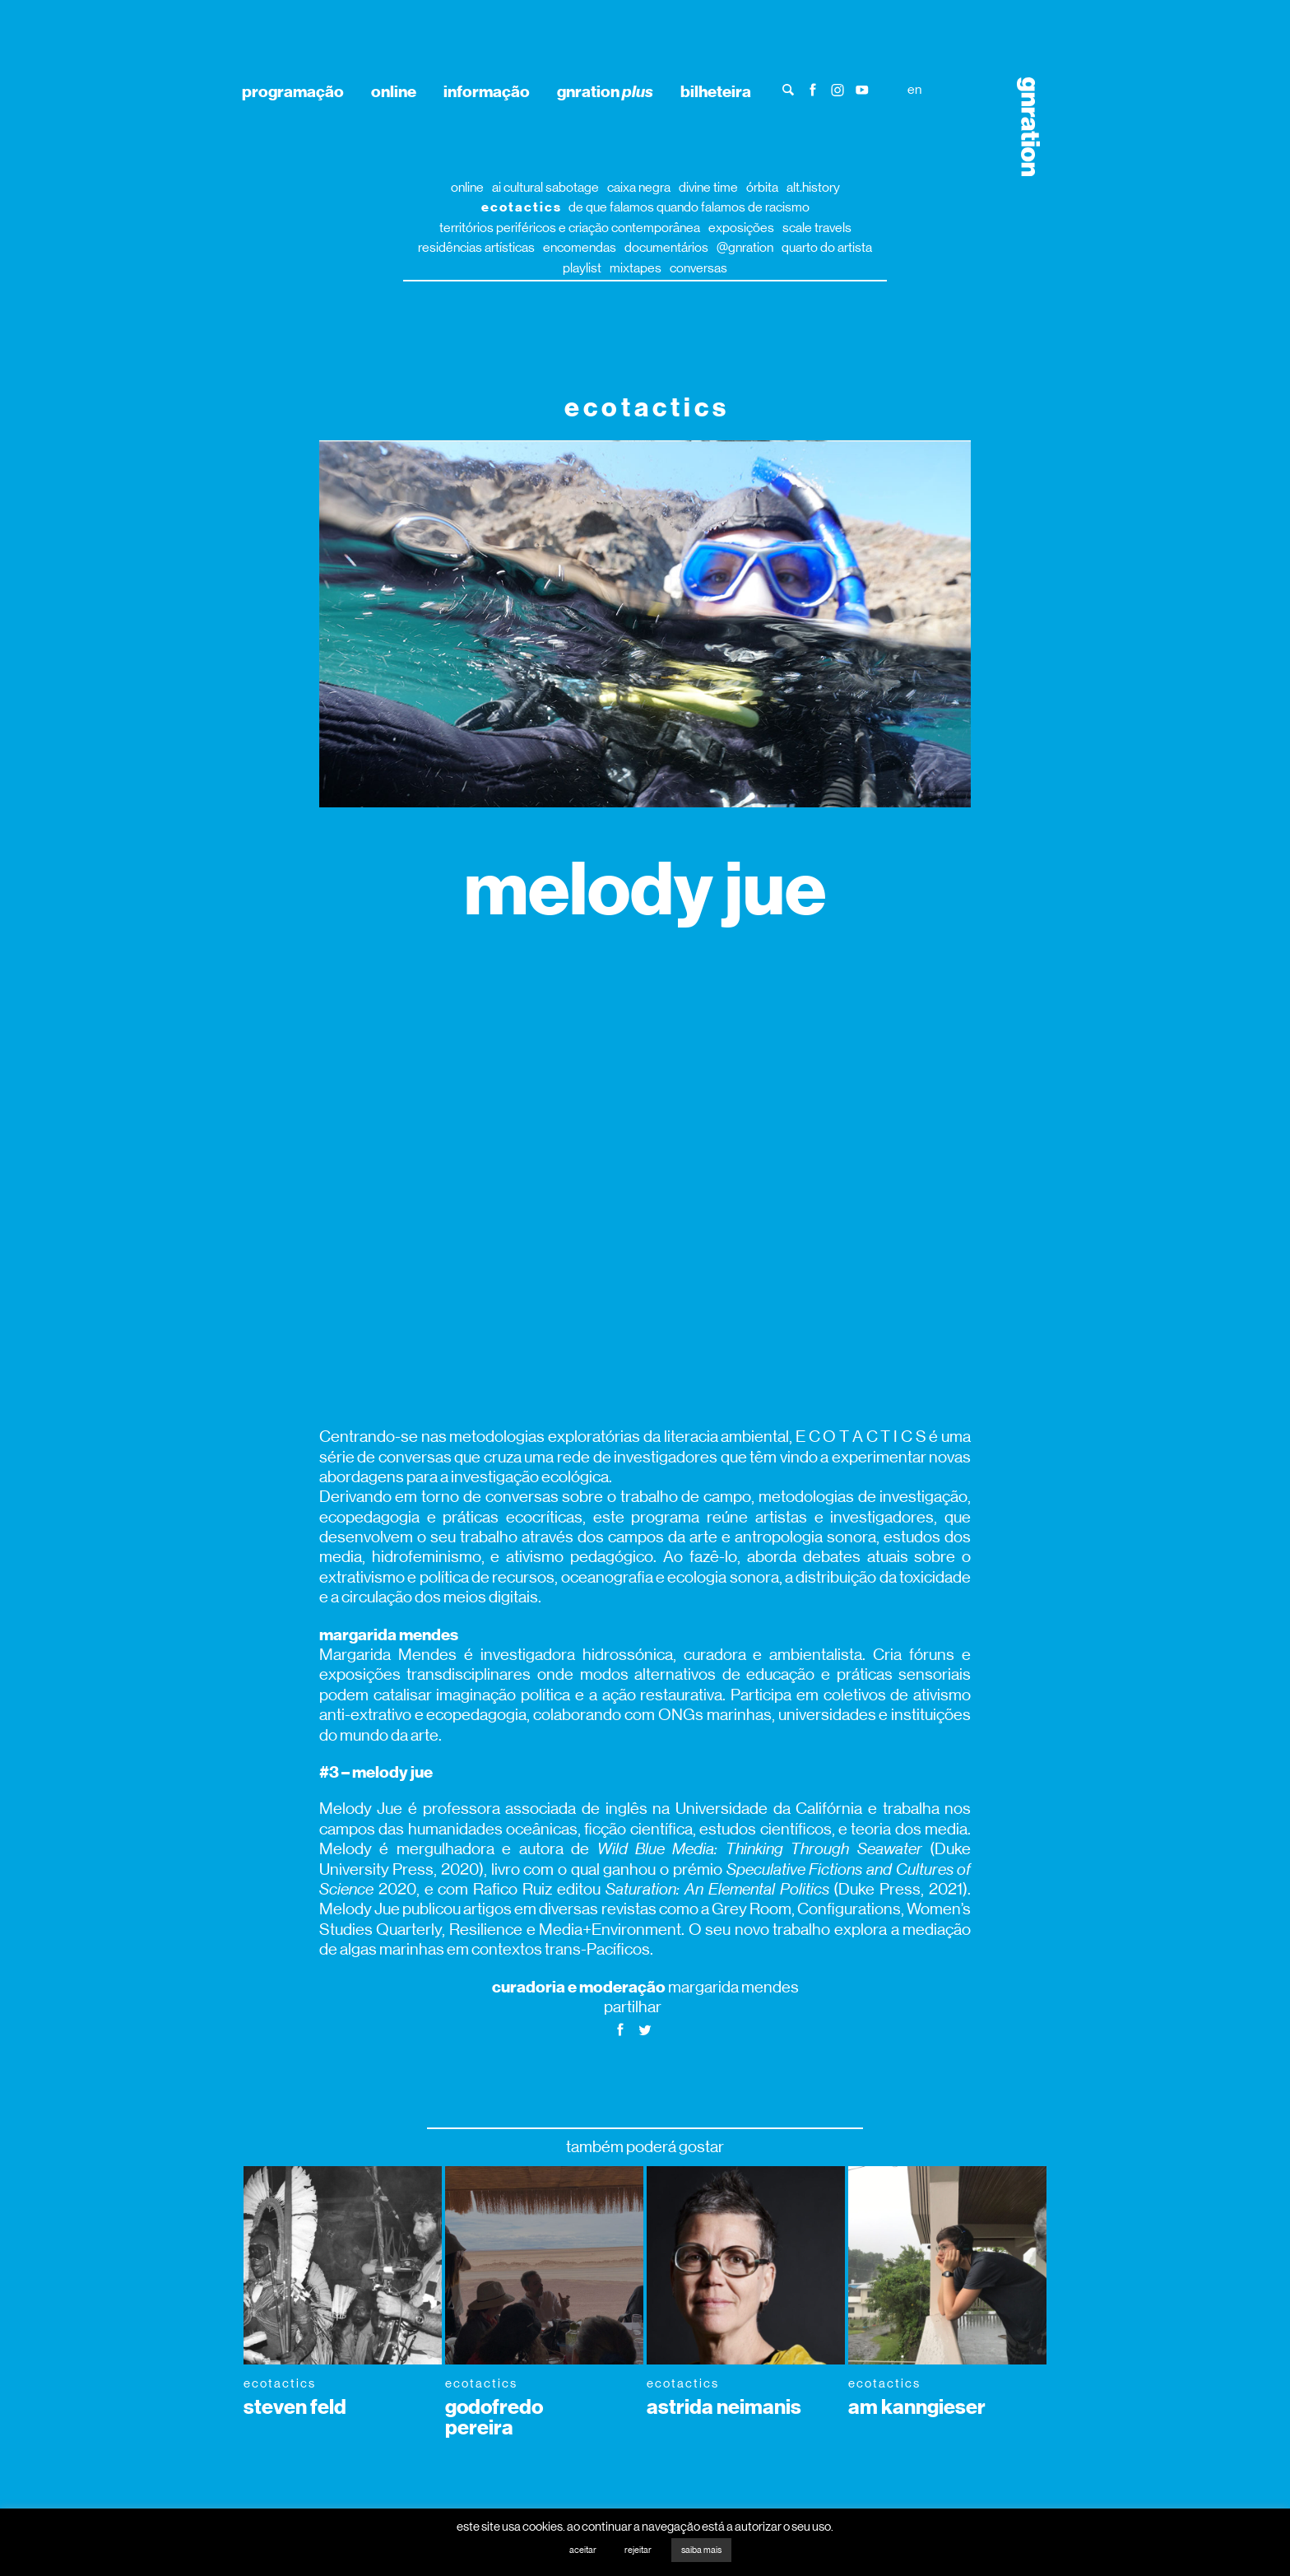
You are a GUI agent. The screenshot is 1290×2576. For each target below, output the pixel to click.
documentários (666, 247)
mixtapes (635, 268)
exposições (741, 227)
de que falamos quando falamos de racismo (689, 207)
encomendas (579, 247)
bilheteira (715, 91)
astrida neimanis (724, 2407)
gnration (605, 91)
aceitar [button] (582, 2550)
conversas (698, 268)
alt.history (813, 187)
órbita (762, 187)
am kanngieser (917, 2407)
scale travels (816, 227)
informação (486, 91)
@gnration (745, 247)
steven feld (295, 2407)
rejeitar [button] (638, 2550)
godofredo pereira (494, 2417)
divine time (708, 187)
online (393, 91)
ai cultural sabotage (545, 187)
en (914, 89)
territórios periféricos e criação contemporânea (569, 227)
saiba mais (701, 2550)
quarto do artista (827, 247)
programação (293, 91)
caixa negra (639, 187)
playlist (582, 268)
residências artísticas (476, 247)
